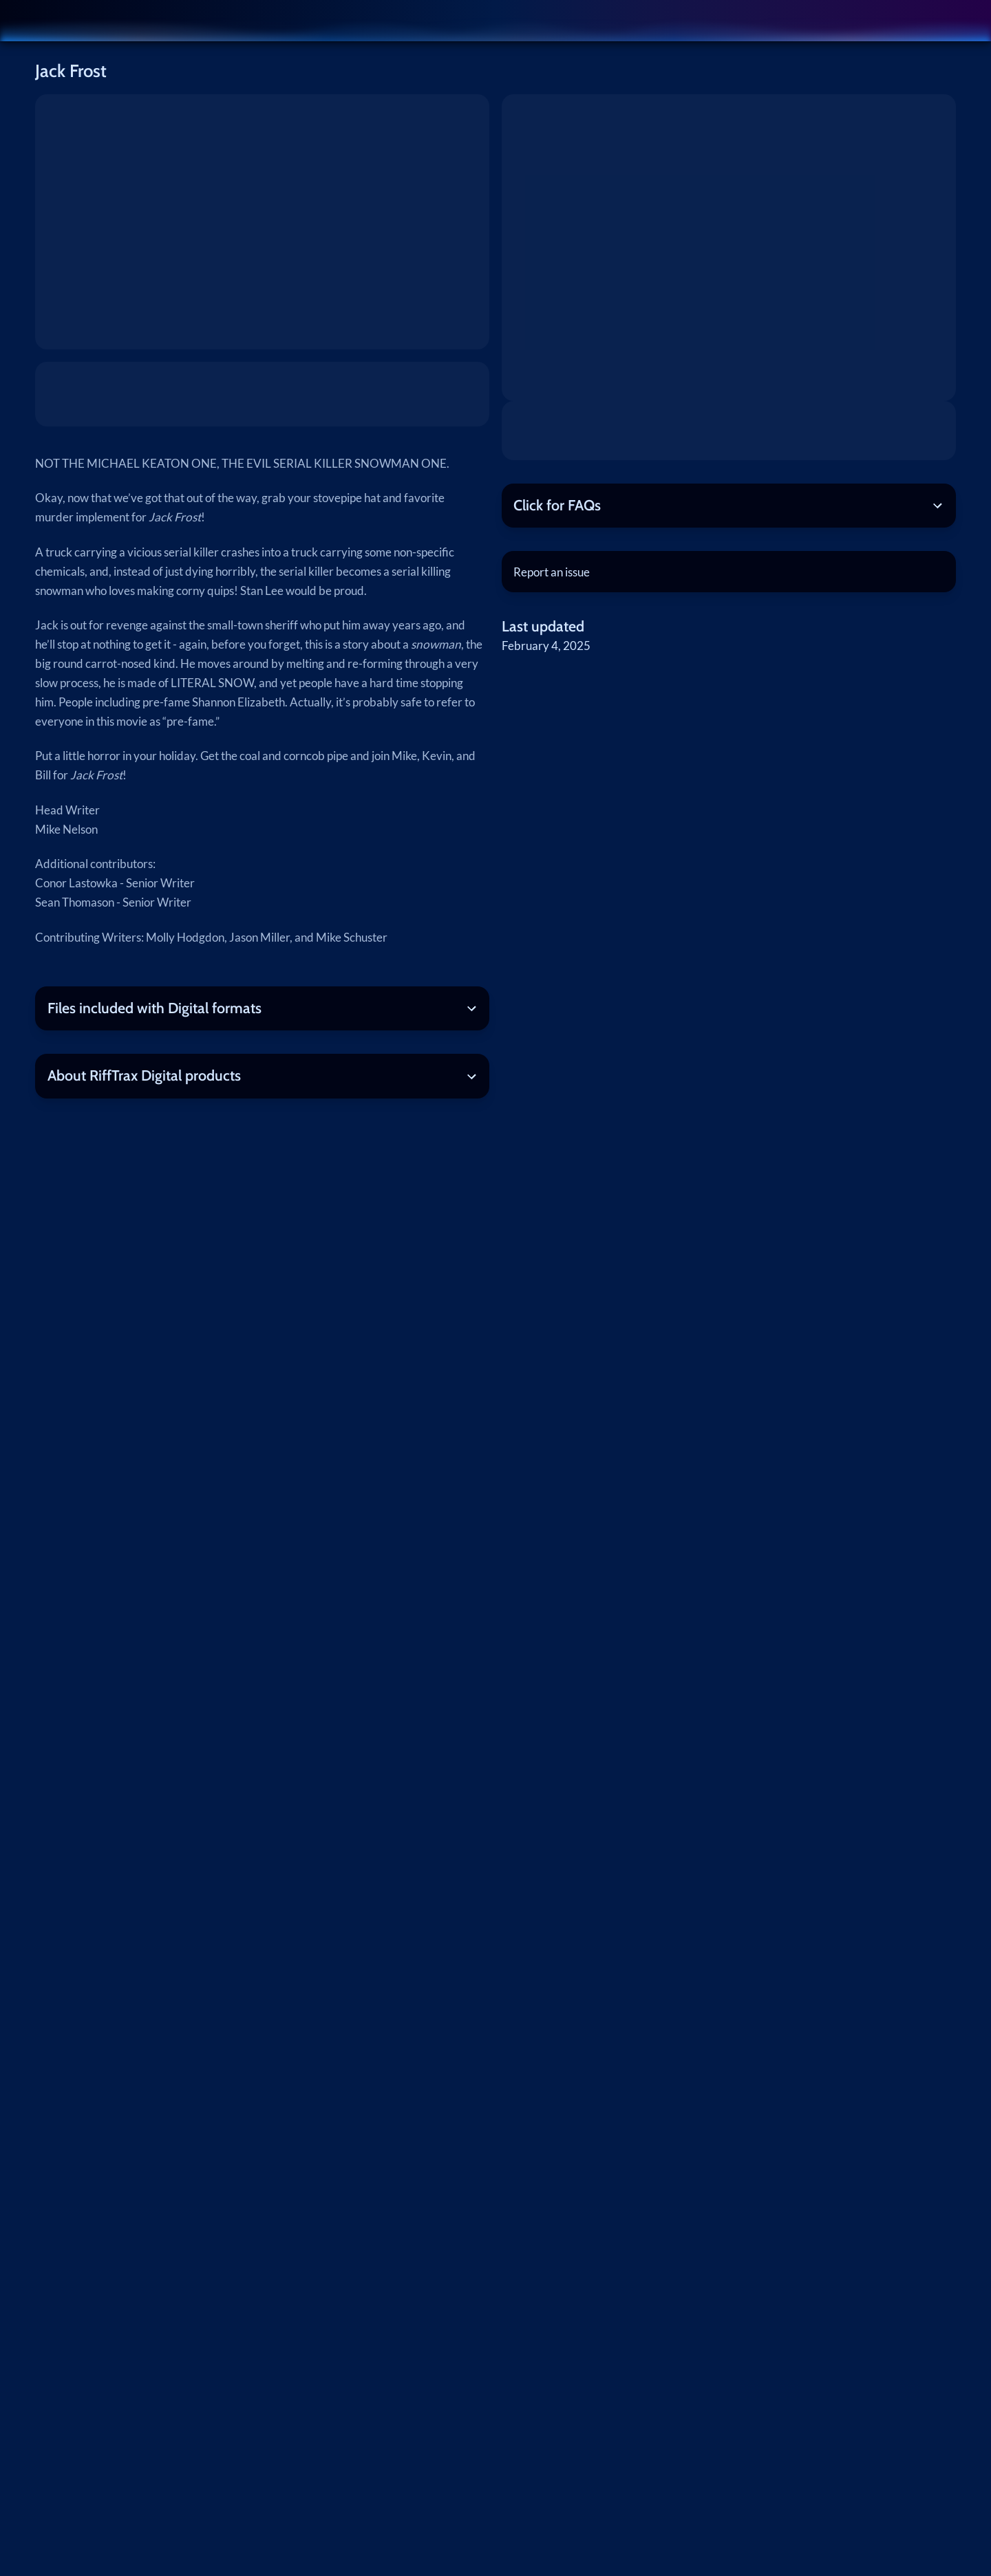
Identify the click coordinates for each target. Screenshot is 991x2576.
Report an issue (551, 572)
